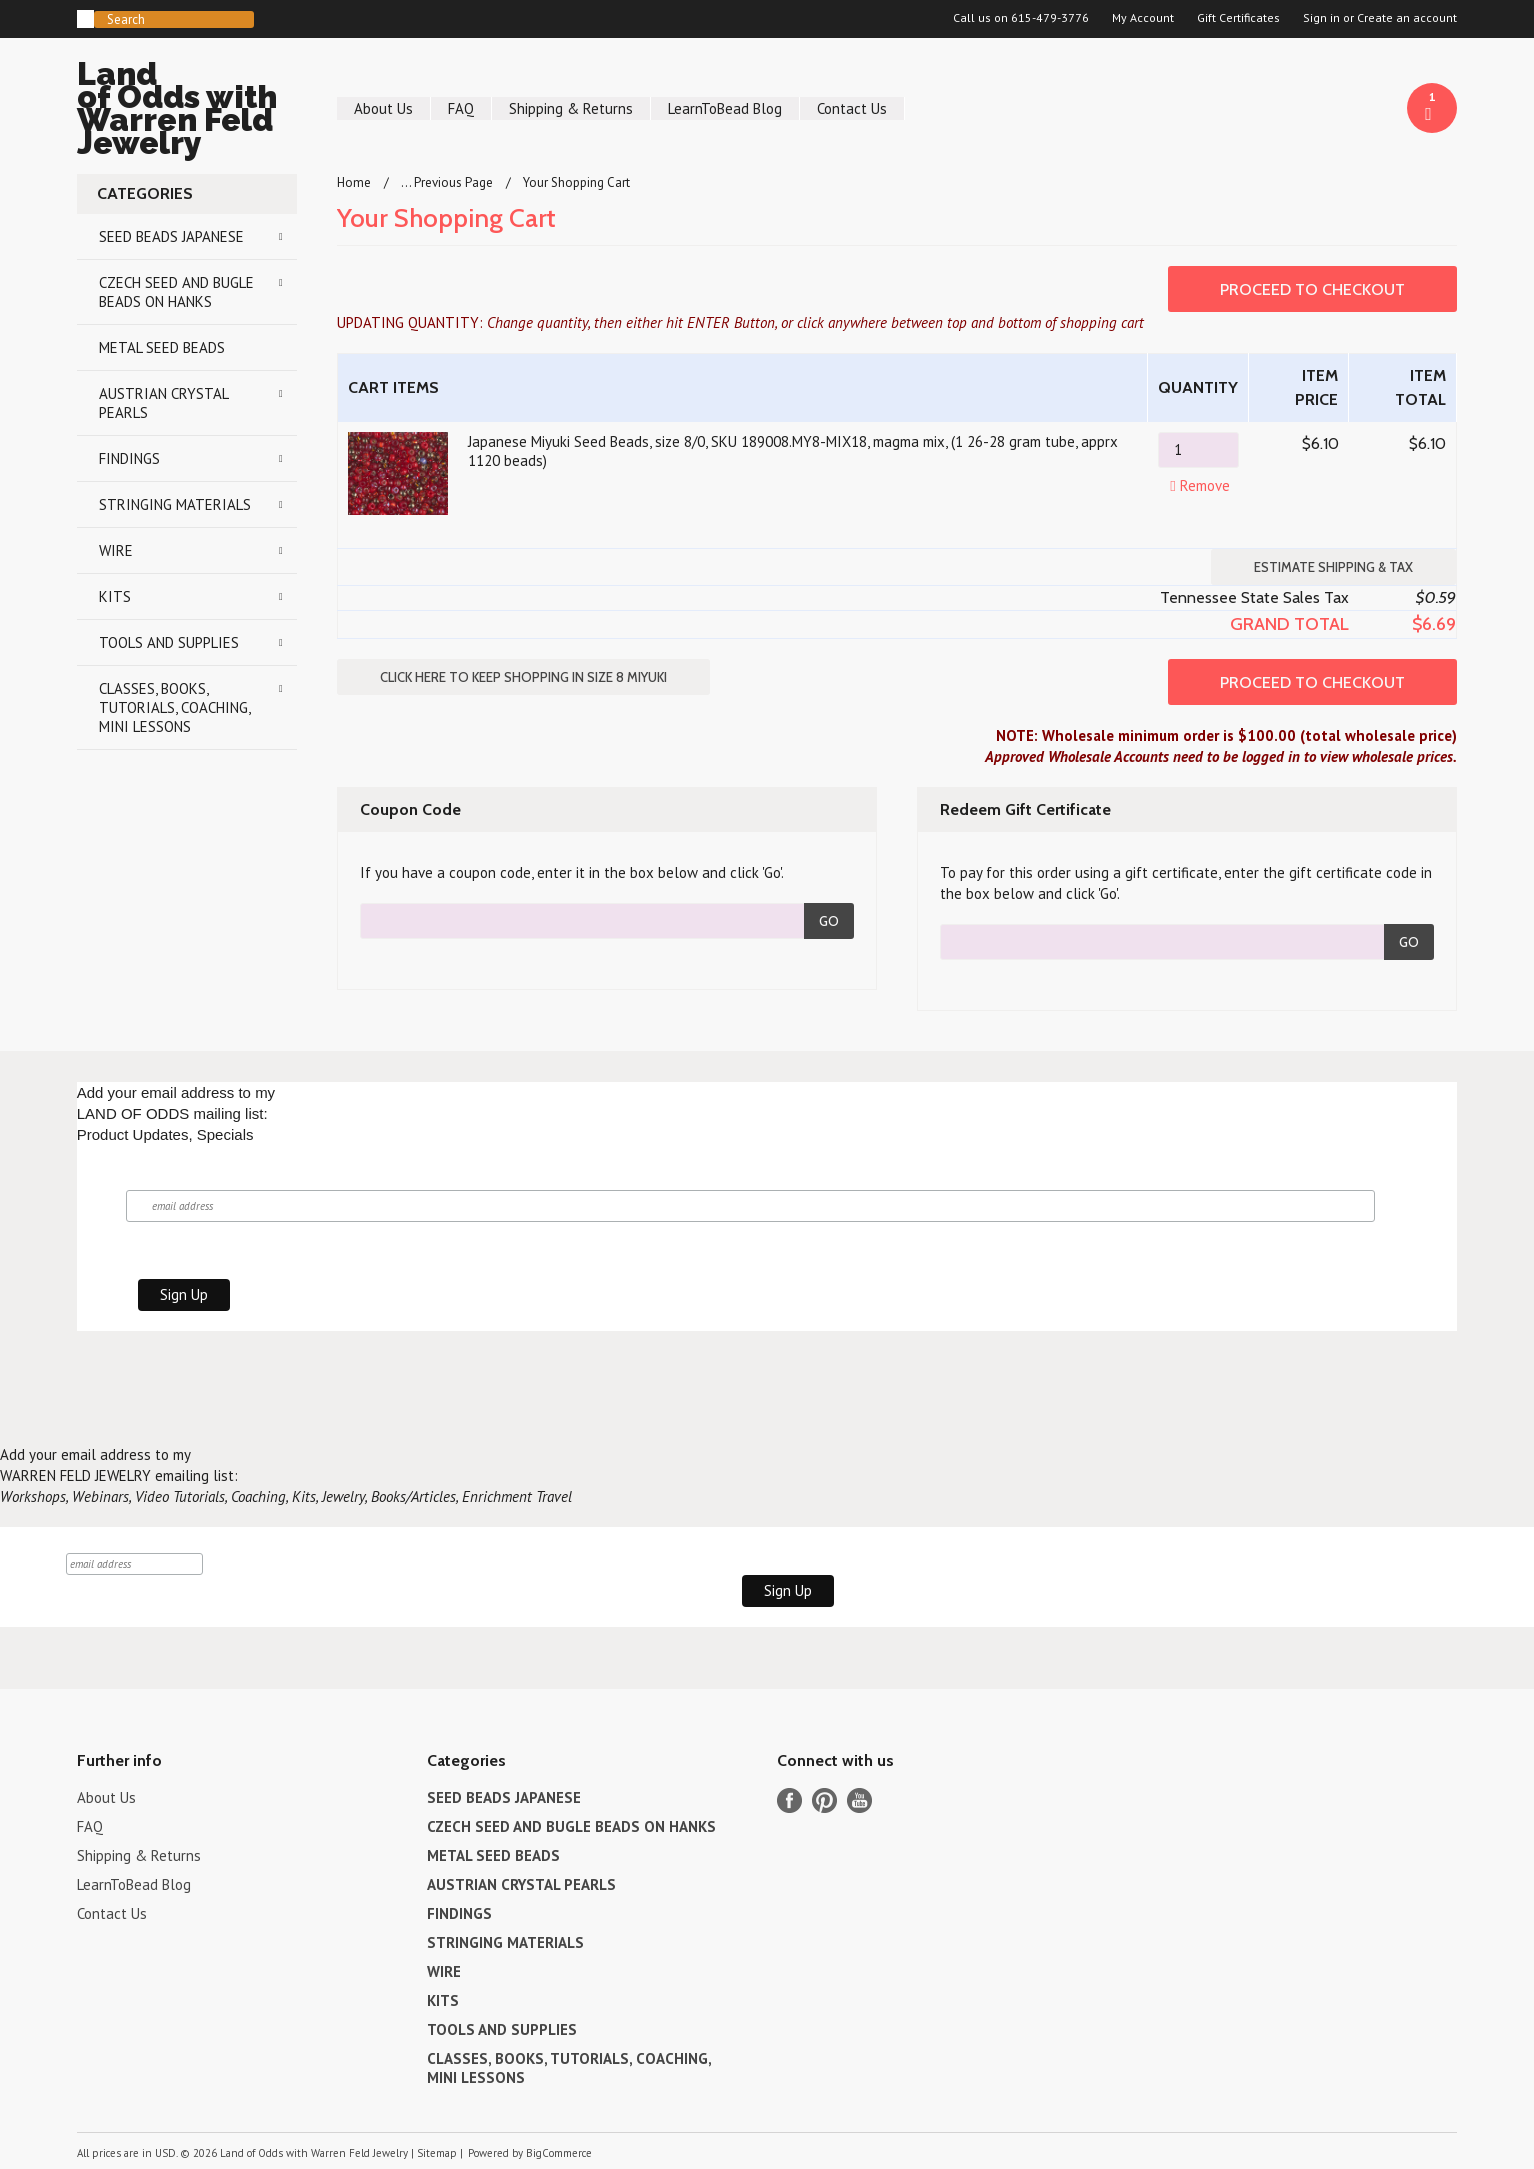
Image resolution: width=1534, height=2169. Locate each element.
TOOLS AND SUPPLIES (169, 642)
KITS (115, 596)
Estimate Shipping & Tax (1333, 567)
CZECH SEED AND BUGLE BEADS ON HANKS (176, 292)
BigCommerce (559, 2153)
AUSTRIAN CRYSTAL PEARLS (164, 403)
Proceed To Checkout (1312, 289)
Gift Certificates (1238, 18)
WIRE (116, 550)
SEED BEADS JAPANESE (171, 236)
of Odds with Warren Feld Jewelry (187, 111)
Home (354, 182)
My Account (1143, 18)
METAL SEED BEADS (162, 347)
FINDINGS (129, 458)
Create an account (1407, 18)
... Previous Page (447, 182)
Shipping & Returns (571, 108)
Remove (1197, 485)
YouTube (859, 1800)
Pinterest (824, 1800)
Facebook (789, 1800)
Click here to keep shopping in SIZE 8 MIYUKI (523, 677)
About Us (383, 108)
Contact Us (852, 108)
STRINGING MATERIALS (175, 504)
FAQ (461, 108)
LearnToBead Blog (725, 108)
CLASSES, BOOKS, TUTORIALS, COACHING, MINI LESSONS (175, 707)
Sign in (1321, 18)
